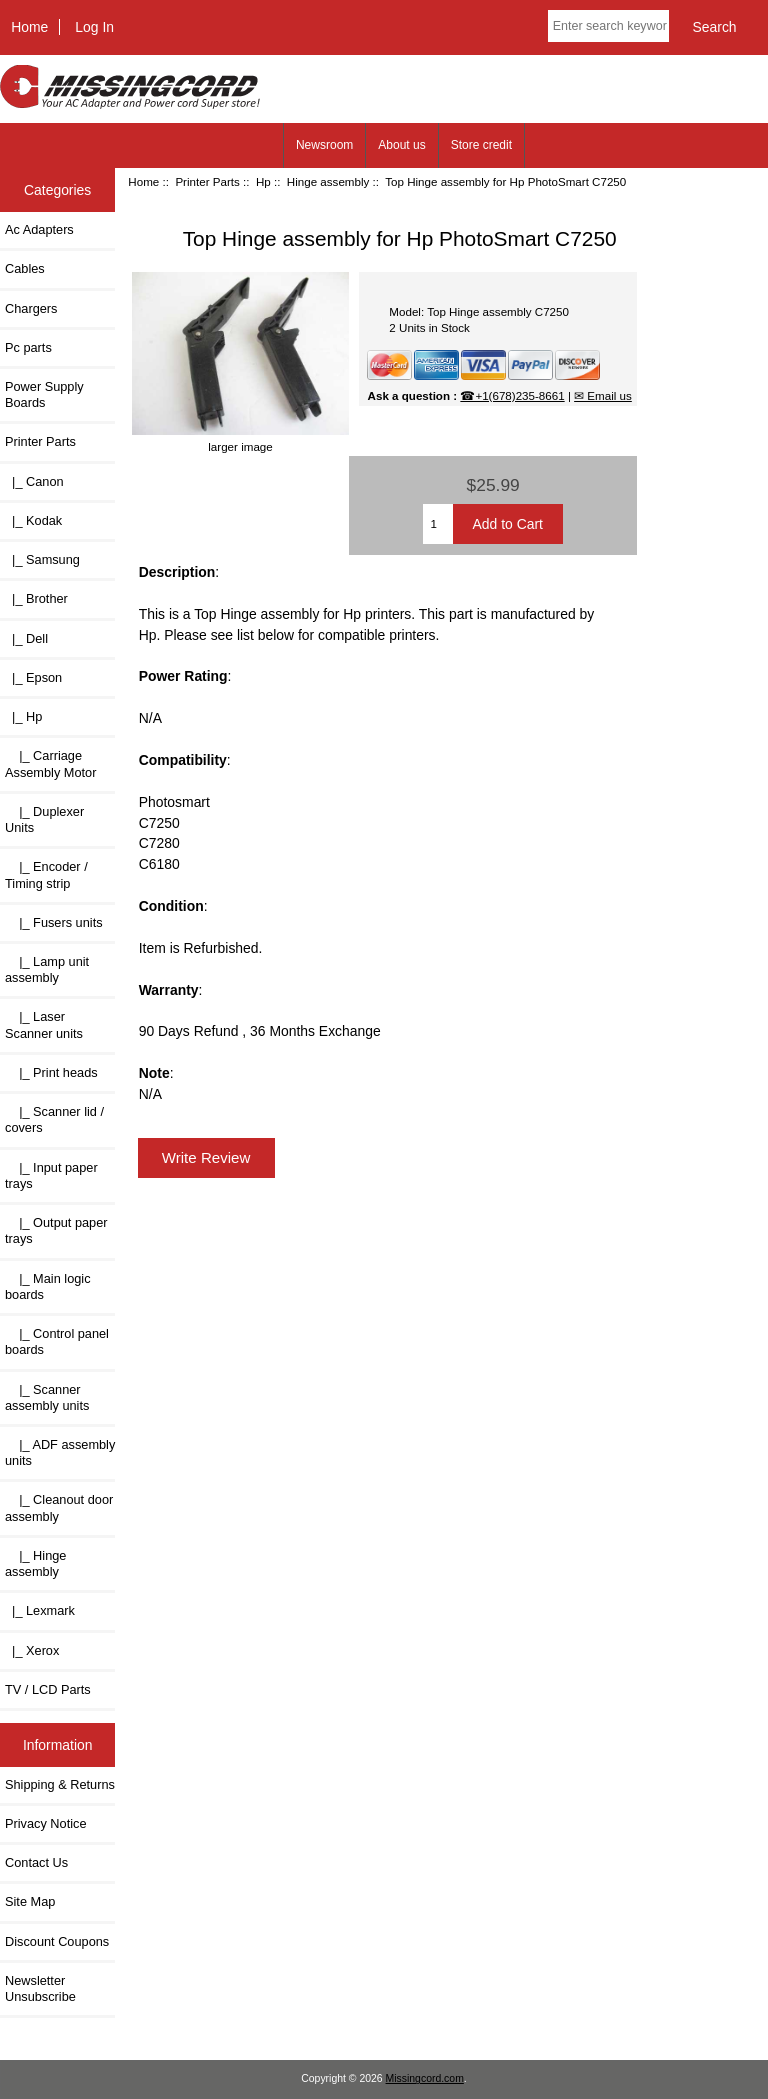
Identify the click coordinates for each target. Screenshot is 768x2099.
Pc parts (28, 347)
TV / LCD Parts (48, 1689)
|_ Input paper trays (51, 1175)
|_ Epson (33, 677)
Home (29, 27)
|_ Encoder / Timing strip (46, 874)
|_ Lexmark (40, 1610)
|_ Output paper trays (56, 1230)
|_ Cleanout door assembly (59, 1507)
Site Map (30, 1901)
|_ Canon (34, 481)
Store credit (481, 145)
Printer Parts (207, 181)
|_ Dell (26, 638)
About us (401, 145)
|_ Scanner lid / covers (54, 1119)
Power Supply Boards (44, 394)
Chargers (31, 308)
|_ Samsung (42, 559)
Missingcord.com (425, 2078)
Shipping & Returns (60, 1784)
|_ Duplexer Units (44, 819)
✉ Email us (603, 395)
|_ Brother (36, 598)
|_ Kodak (33, 520)
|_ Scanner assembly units (47, 1397)
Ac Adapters (39, 229)
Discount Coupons (57, 1941)
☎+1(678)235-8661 (512, 395)
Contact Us (36, 1862)
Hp (263, 181)
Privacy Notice (45, 1823)
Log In (94, 27)
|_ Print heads (51, 1072)
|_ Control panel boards (57, 1341)
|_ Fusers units (54, 922)
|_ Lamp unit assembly (47, 969)
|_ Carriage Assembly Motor (50, 763)
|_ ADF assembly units (60, 1452)
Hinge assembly (328, 181)
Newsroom (324, 145)
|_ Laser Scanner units (44, 1024)
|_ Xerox (32, 1650)
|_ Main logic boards (48, 1286)
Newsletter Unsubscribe (40, 1988)
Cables (25, 268)
